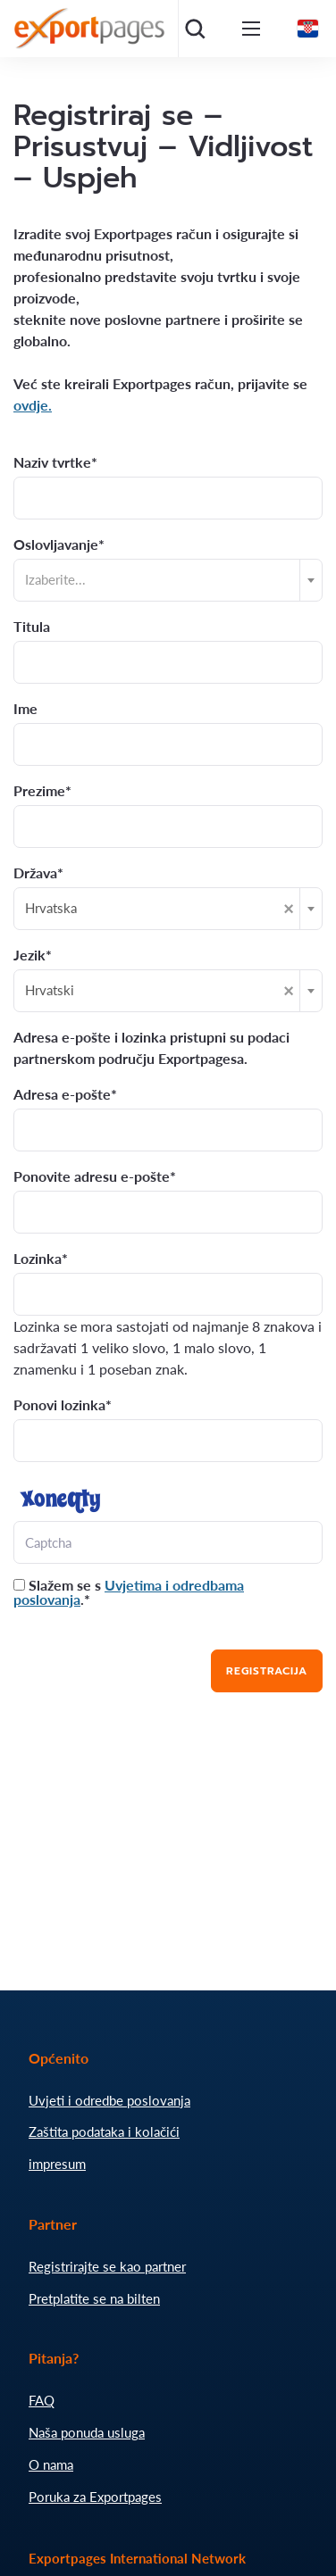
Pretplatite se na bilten (94, 2298)
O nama (51, 2464)
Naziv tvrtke (52, 462)
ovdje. (32, 404)
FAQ (42, 2400)
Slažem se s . (128, 1592)
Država (35, 873)
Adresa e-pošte (62, 1094)
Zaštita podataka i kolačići (104, 2131)
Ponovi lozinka (59, 1405)
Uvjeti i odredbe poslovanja (109, 2100)
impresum (57, 2164)
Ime (25, 709)
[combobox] (168, 580)
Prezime (39, 791)
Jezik (29, 955)
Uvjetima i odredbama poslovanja (128, 1592)
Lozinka (37, 1258)
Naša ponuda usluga (87, 2432)
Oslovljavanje (55, 544)
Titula (31, 626)
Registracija (266, 1671)
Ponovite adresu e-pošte (91, 1176)
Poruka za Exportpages (95, 2497)
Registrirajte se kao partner (107, 2266)
